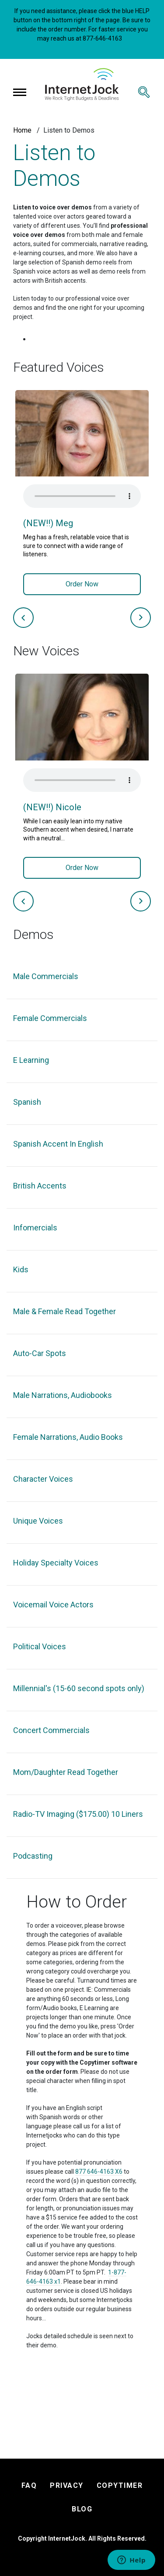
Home (22, 130)
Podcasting (32, 1855)
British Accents (39, 1185)
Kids (20, 1269)
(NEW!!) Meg (48, 523)
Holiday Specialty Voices (55, 1562)
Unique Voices (38, 1520)
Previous (23, 617)
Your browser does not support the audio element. (82, 496)
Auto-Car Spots (39, 1353)
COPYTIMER (120, 2485)
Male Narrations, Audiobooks (62, 1395)
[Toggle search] (143, 92)
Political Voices (39, 1646)
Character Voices (43, 1478)
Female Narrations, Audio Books (68, 1437)
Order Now (82, 584)
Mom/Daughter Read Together (65, 1772)
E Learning (31, 1060)
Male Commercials (45, 976)
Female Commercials (50, 1018)
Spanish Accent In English (58, 1143)
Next (140, 617)
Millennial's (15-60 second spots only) (78, 1688)
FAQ (29, 2485)
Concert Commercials (51, 1730)
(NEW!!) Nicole (52, 807)
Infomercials (35, 1227)
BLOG (82, 2509)
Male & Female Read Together (64, 1311)
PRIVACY (67, 2485)
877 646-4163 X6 (98, 2171)
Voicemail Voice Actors (53, 1604)
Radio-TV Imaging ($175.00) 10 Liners (78, 1814)
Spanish (27, 1101)
